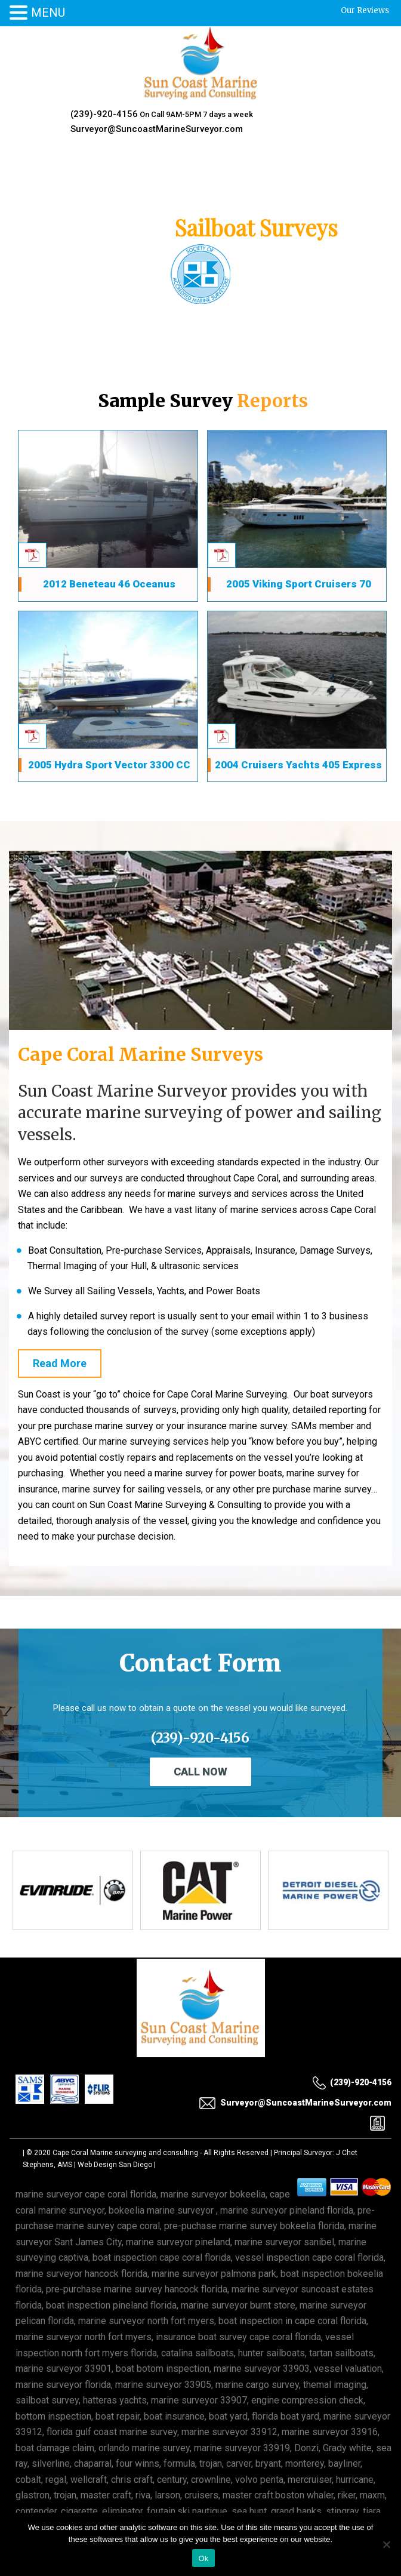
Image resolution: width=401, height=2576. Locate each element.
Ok (203, 2558)
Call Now (200, 1771)
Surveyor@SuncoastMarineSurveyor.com (156, 129)
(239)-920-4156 (104, 114)
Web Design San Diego (115, 2164)
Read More (60, 1363)
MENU (48, 12)
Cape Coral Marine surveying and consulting (125, 2153)
